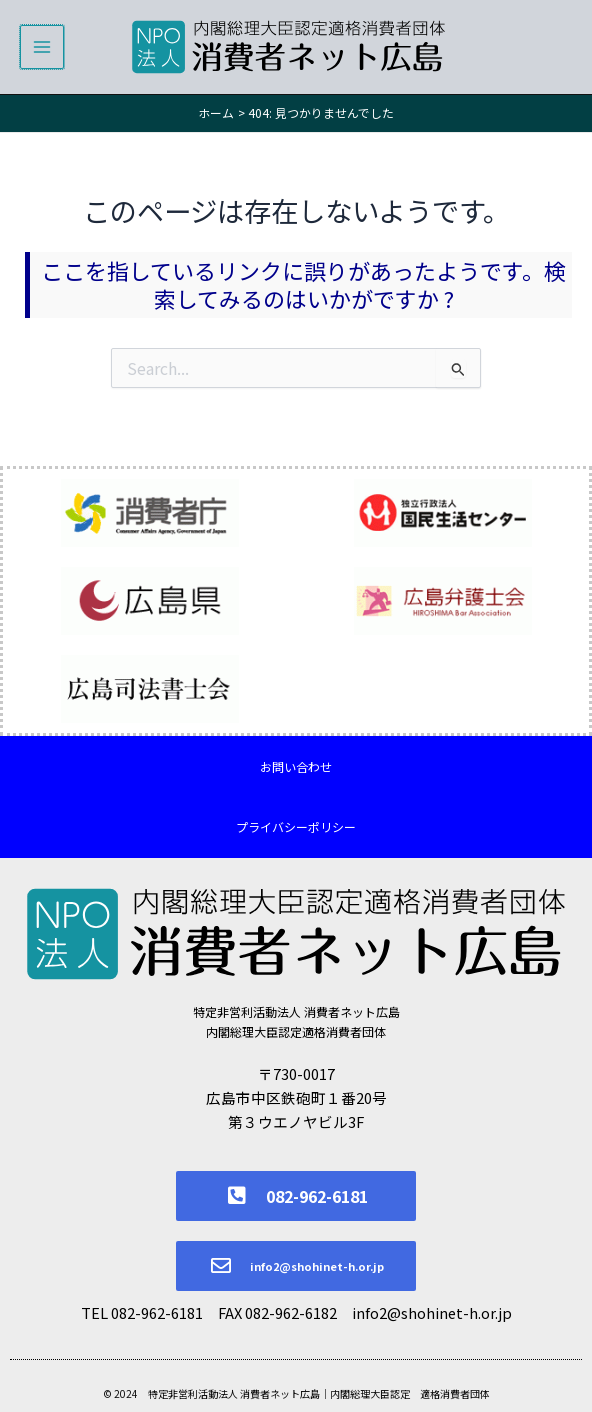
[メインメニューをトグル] (42, 47)
